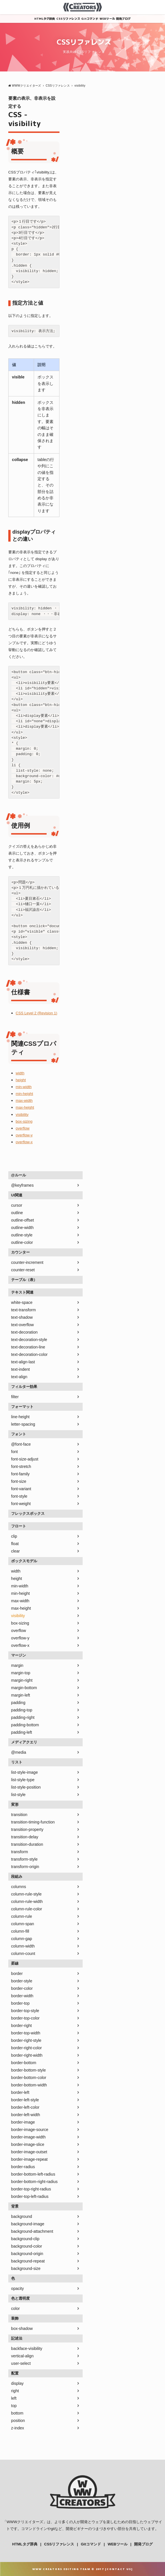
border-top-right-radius (31, 2189)
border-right (21, 2025)
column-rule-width (27, 1901)
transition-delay (24, 1837)
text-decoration (24, 1332)
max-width (24, 1100)
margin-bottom (24, 1687)
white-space (22, 1302)
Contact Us (119, 2569)
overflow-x (24, 1142)
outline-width (22, 1227)
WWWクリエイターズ (25, 2522)
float (15, 1543)
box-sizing (24, 1121)
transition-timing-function (33, 1822)
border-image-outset (29, 2152)
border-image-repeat (29, 2159)
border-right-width (27, 2055)
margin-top (20, 1673)
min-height (24, 1094)
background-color (26, 2246)
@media (18, 1752)
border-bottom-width (29, 2085)
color (15, 2308)
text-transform (23, 1310)
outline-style (22, 1235)
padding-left (21, 1732)
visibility (22, 1114)
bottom (17, 2413)
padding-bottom (25, 1725)
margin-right (22, 1680)
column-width (23, 1946)
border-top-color (25, 2018)
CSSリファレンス (68, 19)
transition (19, 1814)
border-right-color (26, 2048)
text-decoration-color (29, 1354)
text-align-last (23, 1362)
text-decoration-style (29, 1339)
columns (18, 1886)
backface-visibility (26, 2348)
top (14, 2405)
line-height (20, 1416)
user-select (21, 2363)
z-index (17, 2428)
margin (17, 1665)
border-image (23, 2122)
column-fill (20, 1931)
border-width (22, 1996)
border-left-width (25, 2114)
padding (18, 1702)
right (15, 2391)
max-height (25, 1107)
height (21, 1080)
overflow (22, 1128)
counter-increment (27, 1262)
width (20, 1073)
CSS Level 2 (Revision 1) (36, 1013)
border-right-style (26, 2040)
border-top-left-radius (30, 2196)
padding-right (23, 1717)
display (17, 2383)
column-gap (21, 1938)
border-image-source (29, 2129)
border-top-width (25, 2033)
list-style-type (23, 1779)
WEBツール (107, 19)
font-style (19, 1496)
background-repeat (28, 2261)
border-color (22, 1988)
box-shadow (22, 2328)
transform (19, 1851)
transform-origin (25, 1866)
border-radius (23, 2166)
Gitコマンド (89, 19)
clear (15, 1551)
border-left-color (25, 2107)
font (14, 1451)
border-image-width (28, 2137)
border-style (21, 1981)
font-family (20, 1474)
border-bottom (23, 2062)
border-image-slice (27, 2144)
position (18, 2420)
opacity (17, 2288)
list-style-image (24, 1772)
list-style (18, 1794)
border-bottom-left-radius (33, 2174)
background (21, 2216)
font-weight (21, 1503)
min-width (24, 1087)
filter (15, 1396)
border (17, 1973)
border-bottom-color (28, 2077)
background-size (26, 2268)
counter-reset (23, 1270)
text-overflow (22, 1324)
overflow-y (24, 1135)
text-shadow (22, 1317)
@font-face (21, 1444)
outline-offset (22, 1220)
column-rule (21, 1916)
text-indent (20, 1369)
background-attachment (32, 2231)
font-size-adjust (24, 1459)
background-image (27, 2224)
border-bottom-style (28, 2070)
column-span (22, 1923)
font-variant (21, 1488)
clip (14, 1536)
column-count (23, 1953)
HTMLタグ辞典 (44, 19)
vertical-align (22, 2356)
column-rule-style (26, 1894)
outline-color (22, 1242)
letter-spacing (23, 1424)
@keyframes (22, 1185)
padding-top (21, 1710)
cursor (16, 1205)
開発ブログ (123, 19)
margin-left (20, 1695)
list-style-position (26, 1787)
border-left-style (25, 2100)
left (14, 2398)
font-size (18, 1481)
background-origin (27, 2253)
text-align (19, 1376)
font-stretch (21, 1466)
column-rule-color (26, 1909)
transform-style (24, 1859)
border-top (20, 2003)
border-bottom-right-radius (34, 2181)
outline (17, 1212)
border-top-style (25, 2010)
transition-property (27, 1829)
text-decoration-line (28, 1347)
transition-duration (27, 1844)
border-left (20, 2092)
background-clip (25, 2238)
